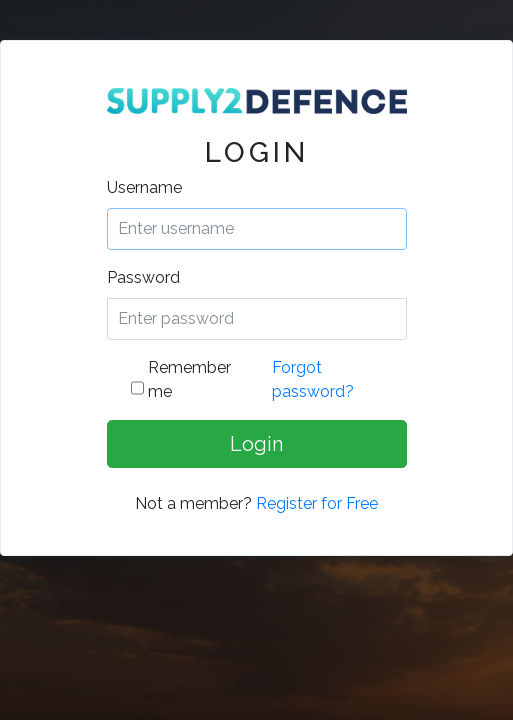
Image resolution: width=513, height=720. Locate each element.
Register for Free (317, 503)
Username (144, 187)
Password (143, 277)
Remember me (189, 379)
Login (256, 444)
